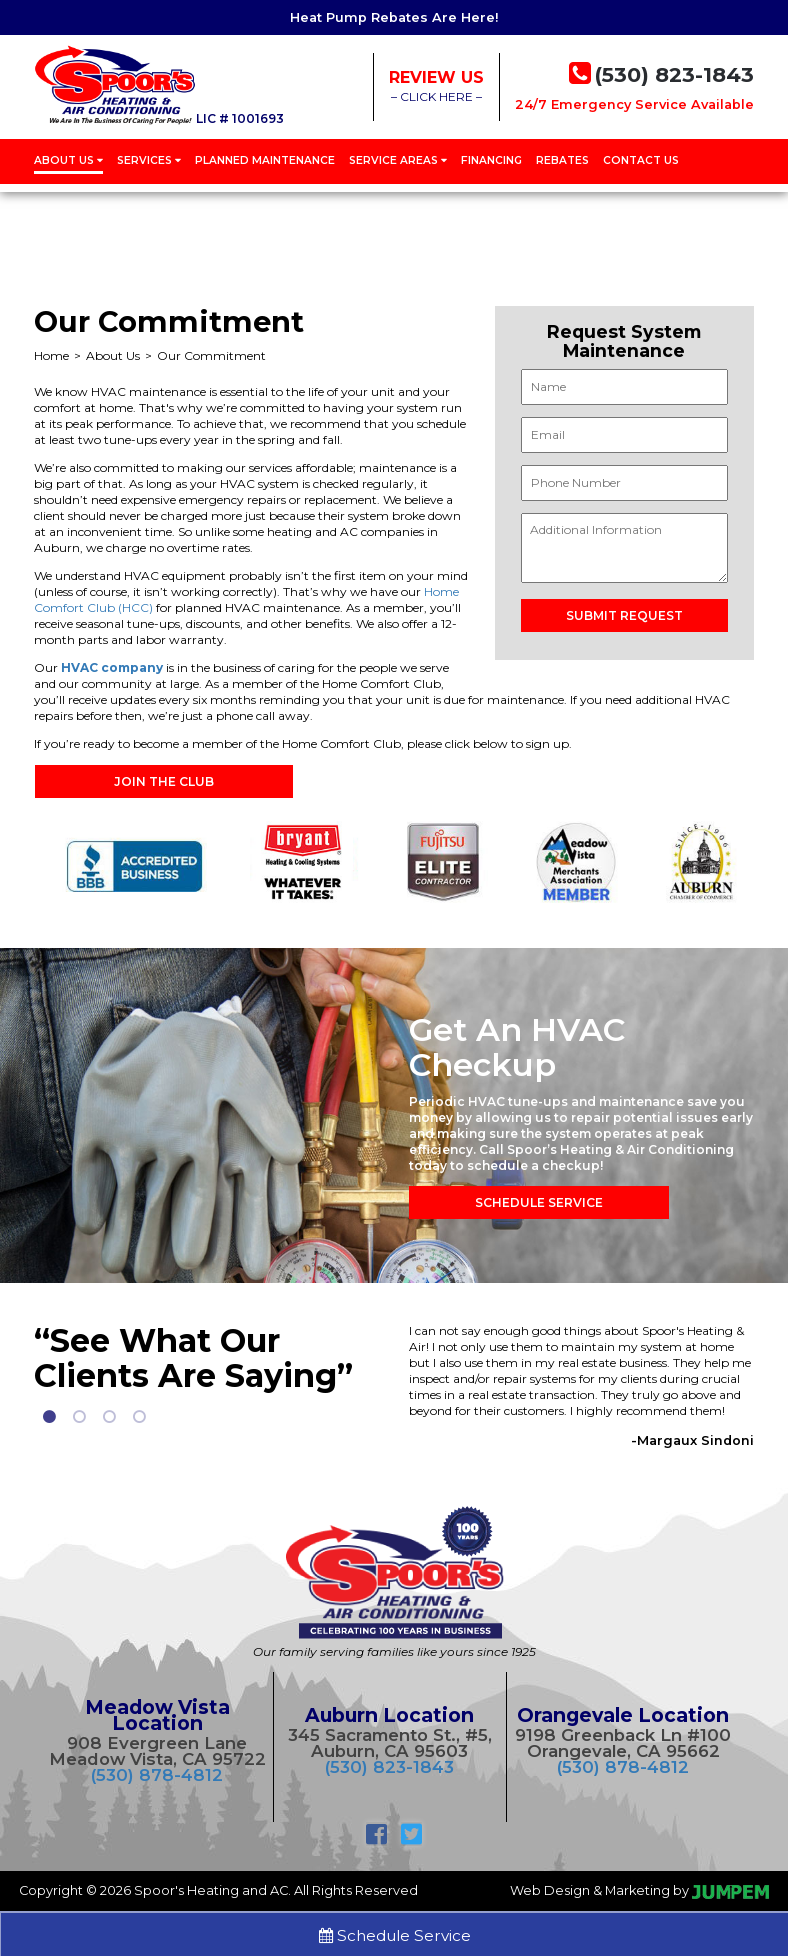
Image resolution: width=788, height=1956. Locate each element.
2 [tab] (79, 1417)
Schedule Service (539, 1202)
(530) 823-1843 (389, 1767)
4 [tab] (139, 1417)
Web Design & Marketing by (639, 1890)
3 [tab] (109, 1417)
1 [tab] (49, 1417)
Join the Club (164, 781)
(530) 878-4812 (157, 1775)
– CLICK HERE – (436, 86)
